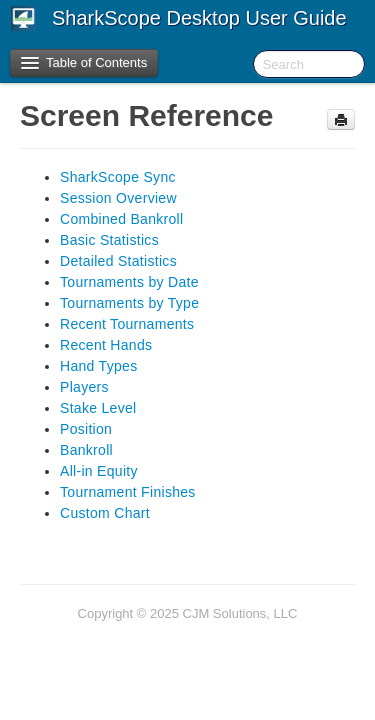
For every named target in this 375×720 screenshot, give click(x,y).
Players (84, 387)
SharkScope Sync (118, 177)
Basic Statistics (109, 240)
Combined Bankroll (121, 219)
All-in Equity (99, 471)
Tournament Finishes (128, 492)
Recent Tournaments (127, 324)
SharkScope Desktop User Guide (199, 18)
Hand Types (98, 366)
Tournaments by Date (129, 282)
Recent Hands (106, 345)
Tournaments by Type (129, 303)
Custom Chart (105, 513)
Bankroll (86, 450)
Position (86, 429)
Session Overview (118, 198)
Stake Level (98, 408)
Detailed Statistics (118, 261)
